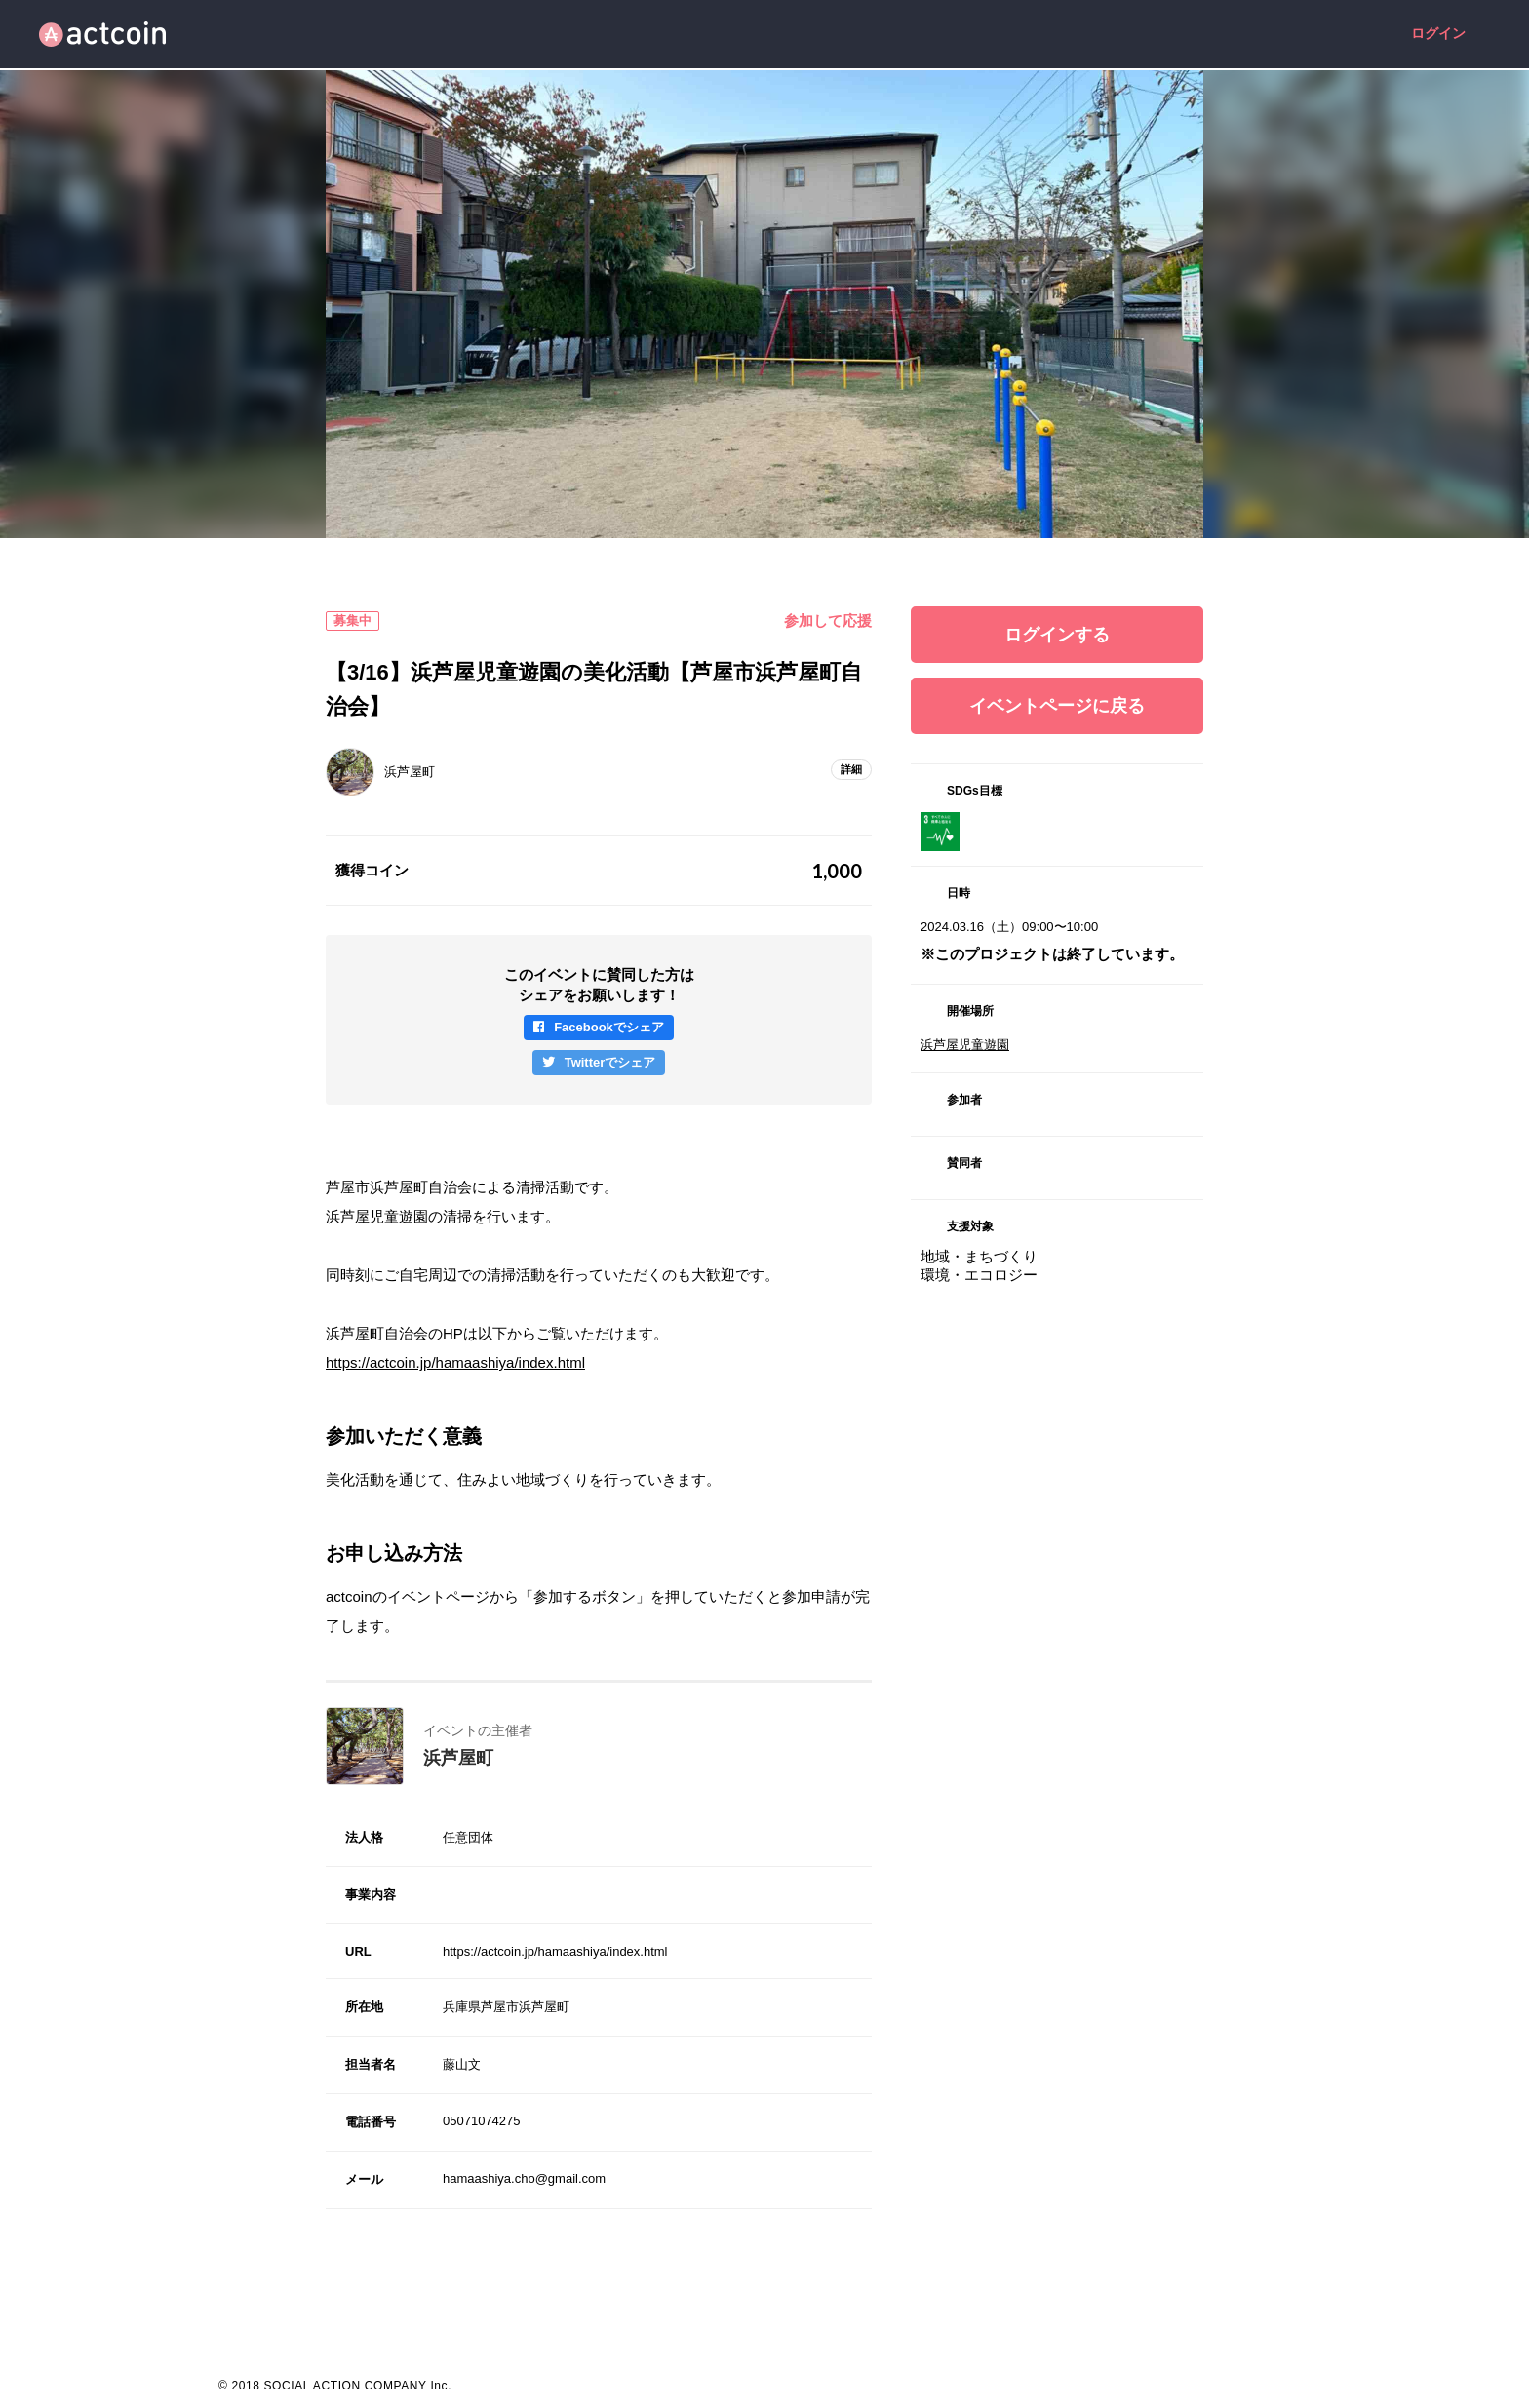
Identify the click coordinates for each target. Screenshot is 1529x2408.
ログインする (1057, 634)
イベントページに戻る (1057, 706)
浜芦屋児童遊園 (965, 1044)
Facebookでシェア (609, 1027)
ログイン (1438, 34)
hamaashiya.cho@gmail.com (524, 2178)
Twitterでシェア (610, 1062)
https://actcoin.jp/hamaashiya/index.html (455, 1362)
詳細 (851, 769)
